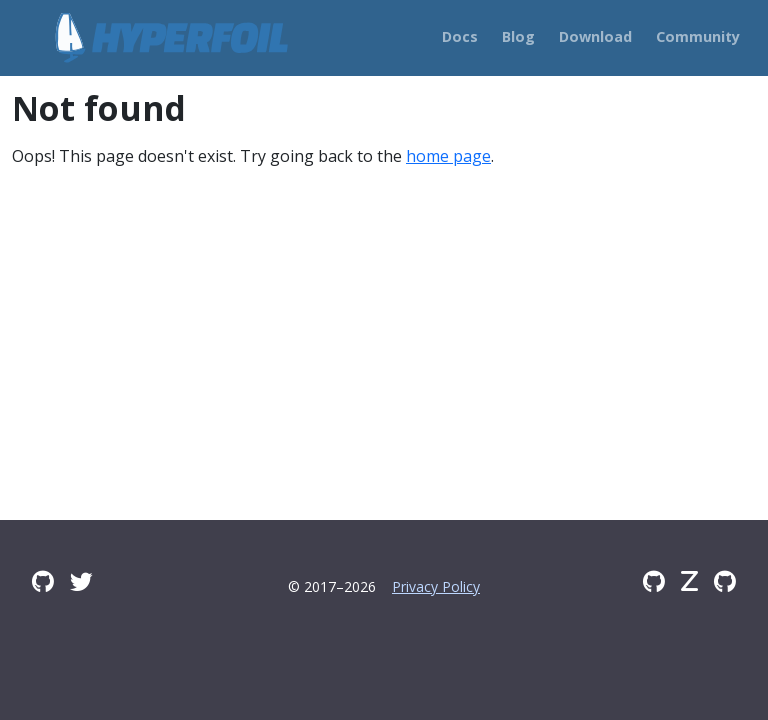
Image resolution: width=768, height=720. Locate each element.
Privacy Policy (436, 586)
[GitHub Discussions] (43, 581)
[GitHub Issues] (725, 581)
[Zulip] (689, 581)
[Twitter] (81, 581)
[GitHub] (654, 581)
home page (448, 156)
